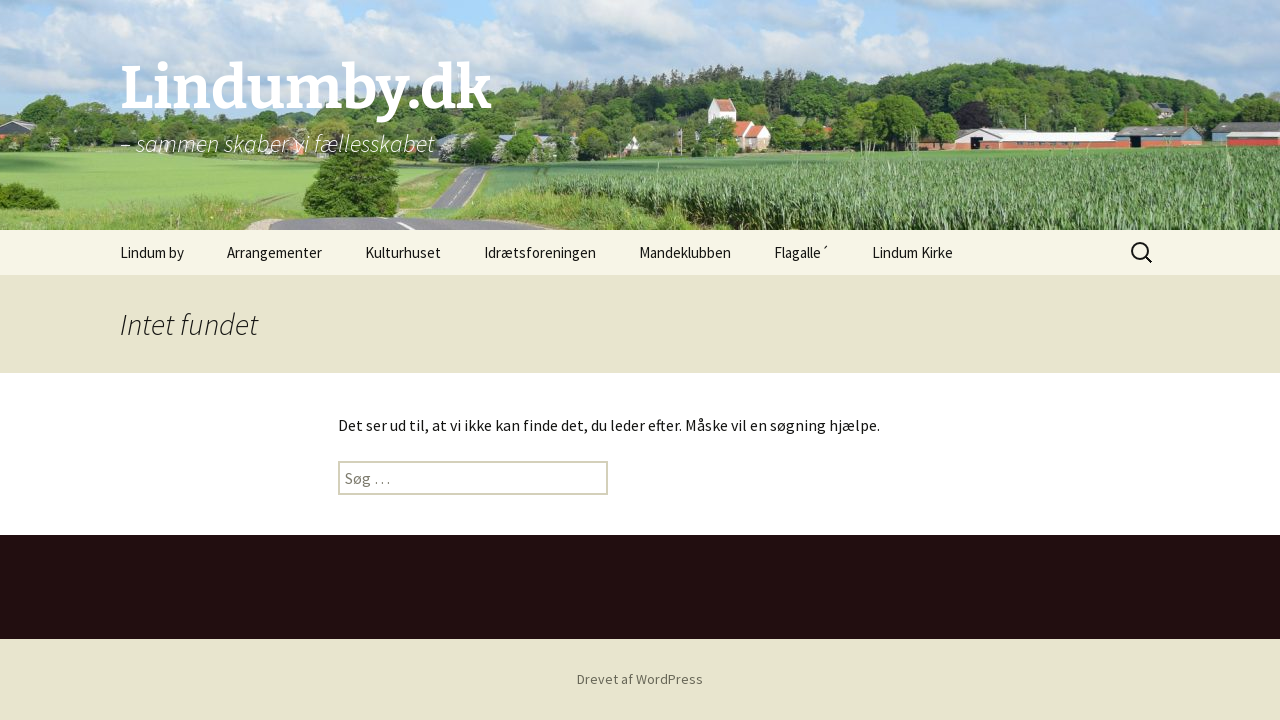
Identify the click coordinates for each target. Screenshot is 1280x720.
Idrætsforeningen (540, 252)
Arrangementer (274, 252)
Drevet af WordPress (640, 679)
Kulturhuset (403, 252)
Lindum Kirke (912, 252)
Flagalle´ (801, 252)
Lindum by (152, 252)
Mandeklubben (685, 252)
